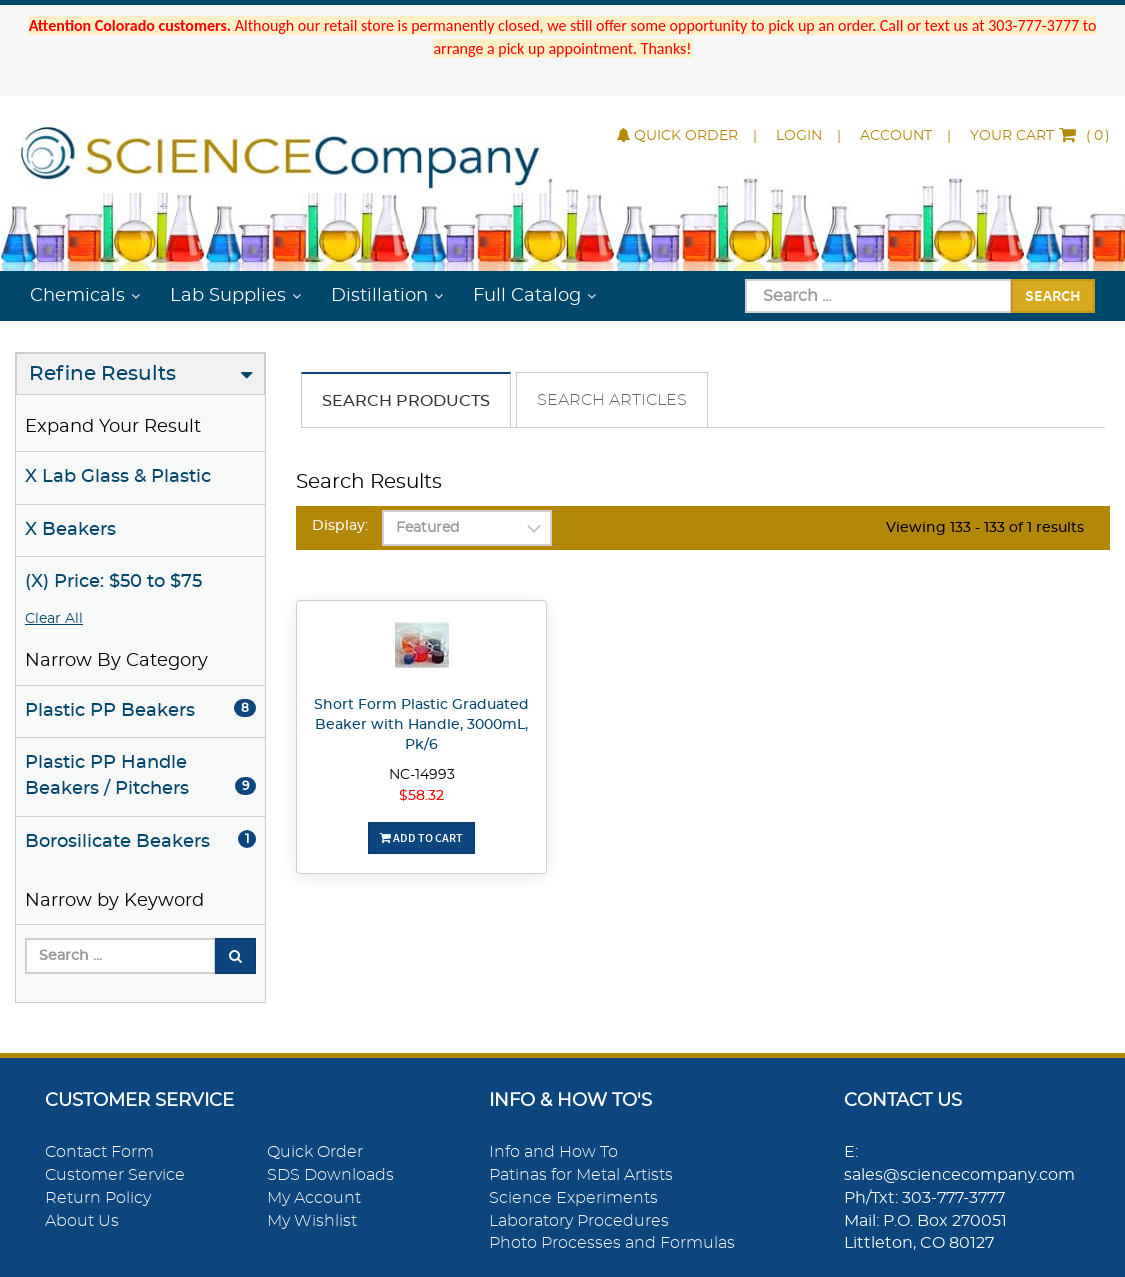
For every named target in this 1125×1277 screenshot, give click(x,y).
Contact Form (99, 1152)
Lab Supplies (228, 296)
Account (896, 136)
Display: (340, 526)
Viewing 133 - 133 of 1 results (985, 528)
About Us (82, 1221)
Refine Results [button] (102, 374)
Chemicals (77, 296)
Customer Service (115, 1175)
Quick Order (677, 136)
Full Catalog (527, 296)
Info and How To (553, 1152)
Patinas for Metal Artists (581, 1175)
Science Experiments (573, 1198)
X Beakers (70, 530)
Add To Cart (421, 837)
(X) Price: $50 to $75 (113, 582)
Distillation (379, 296)
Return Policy (98, 1198)
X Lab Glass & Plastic (118, 477)
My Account (314, 1198)
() (1040, 136)
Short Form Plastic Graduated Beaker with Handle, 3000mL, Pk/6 (421, 725)
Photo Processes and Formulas (612, 1243)
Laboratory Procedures (579, 1221)
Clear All (54, 619)
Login (799, 136)
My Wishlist (312, 1221)
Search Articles (612, 400)
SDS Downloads (330, 1175)
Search (1053, 295)
